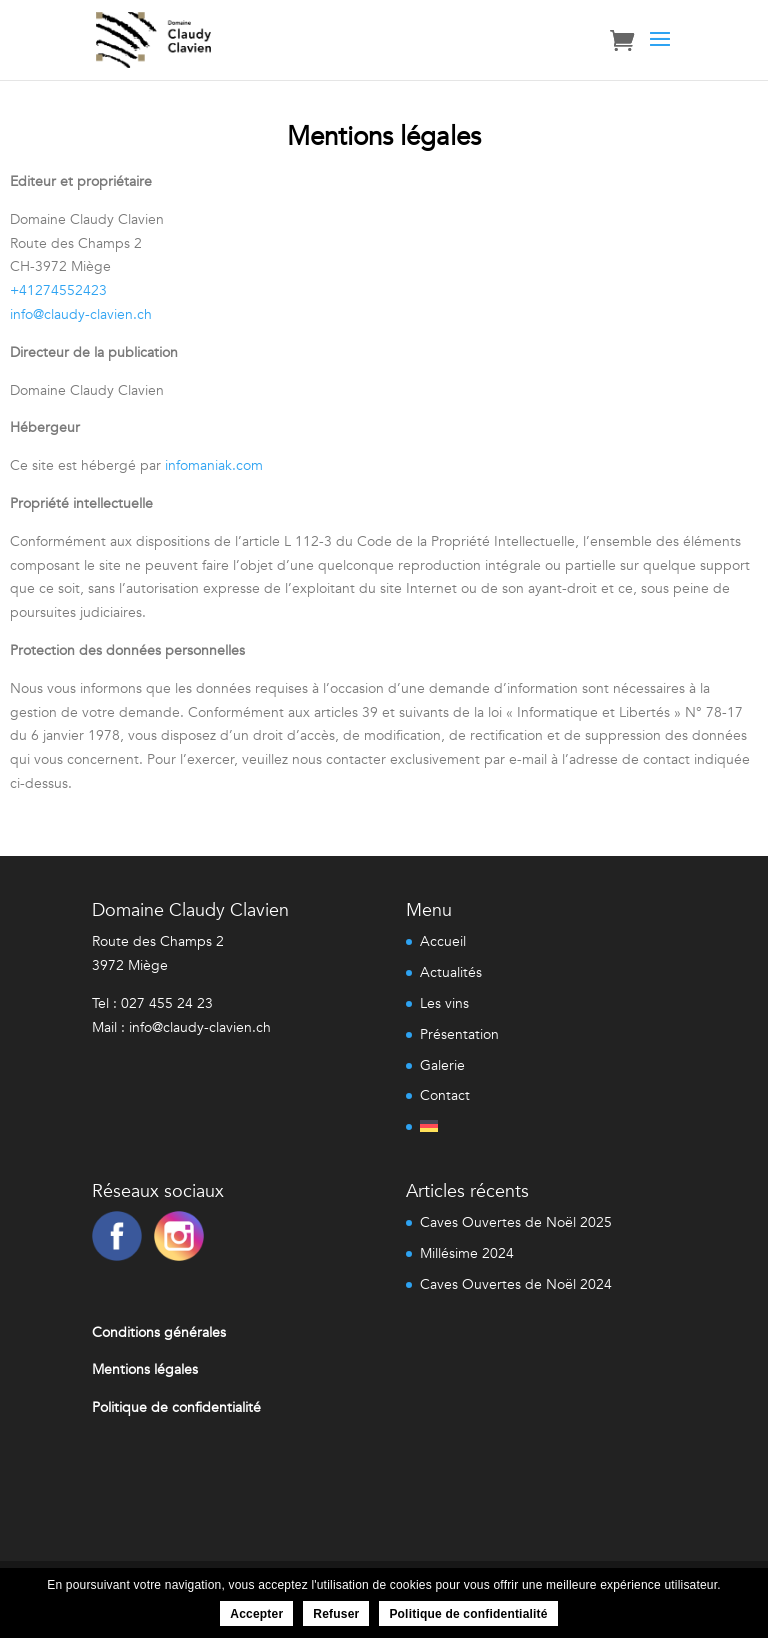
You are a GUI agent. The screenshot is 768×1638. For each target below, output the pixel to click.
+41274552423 (58, 290)
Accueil (443, 941)
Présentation (459, 1034)
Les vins (444, 1003)
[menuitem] (459, 1123)
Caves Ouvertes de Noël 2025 (516, 1222)
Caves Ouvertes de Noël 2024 (516, 1284)
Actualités (451, 972)
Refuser (336, 1614)
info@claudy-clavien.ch (81, 314)
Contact (445, 1095)
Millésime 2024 (467, 1253)
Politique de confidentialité (468, 1614)
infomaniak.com (214, 465)
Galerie (442, 1065)
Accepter (256, 1614)
